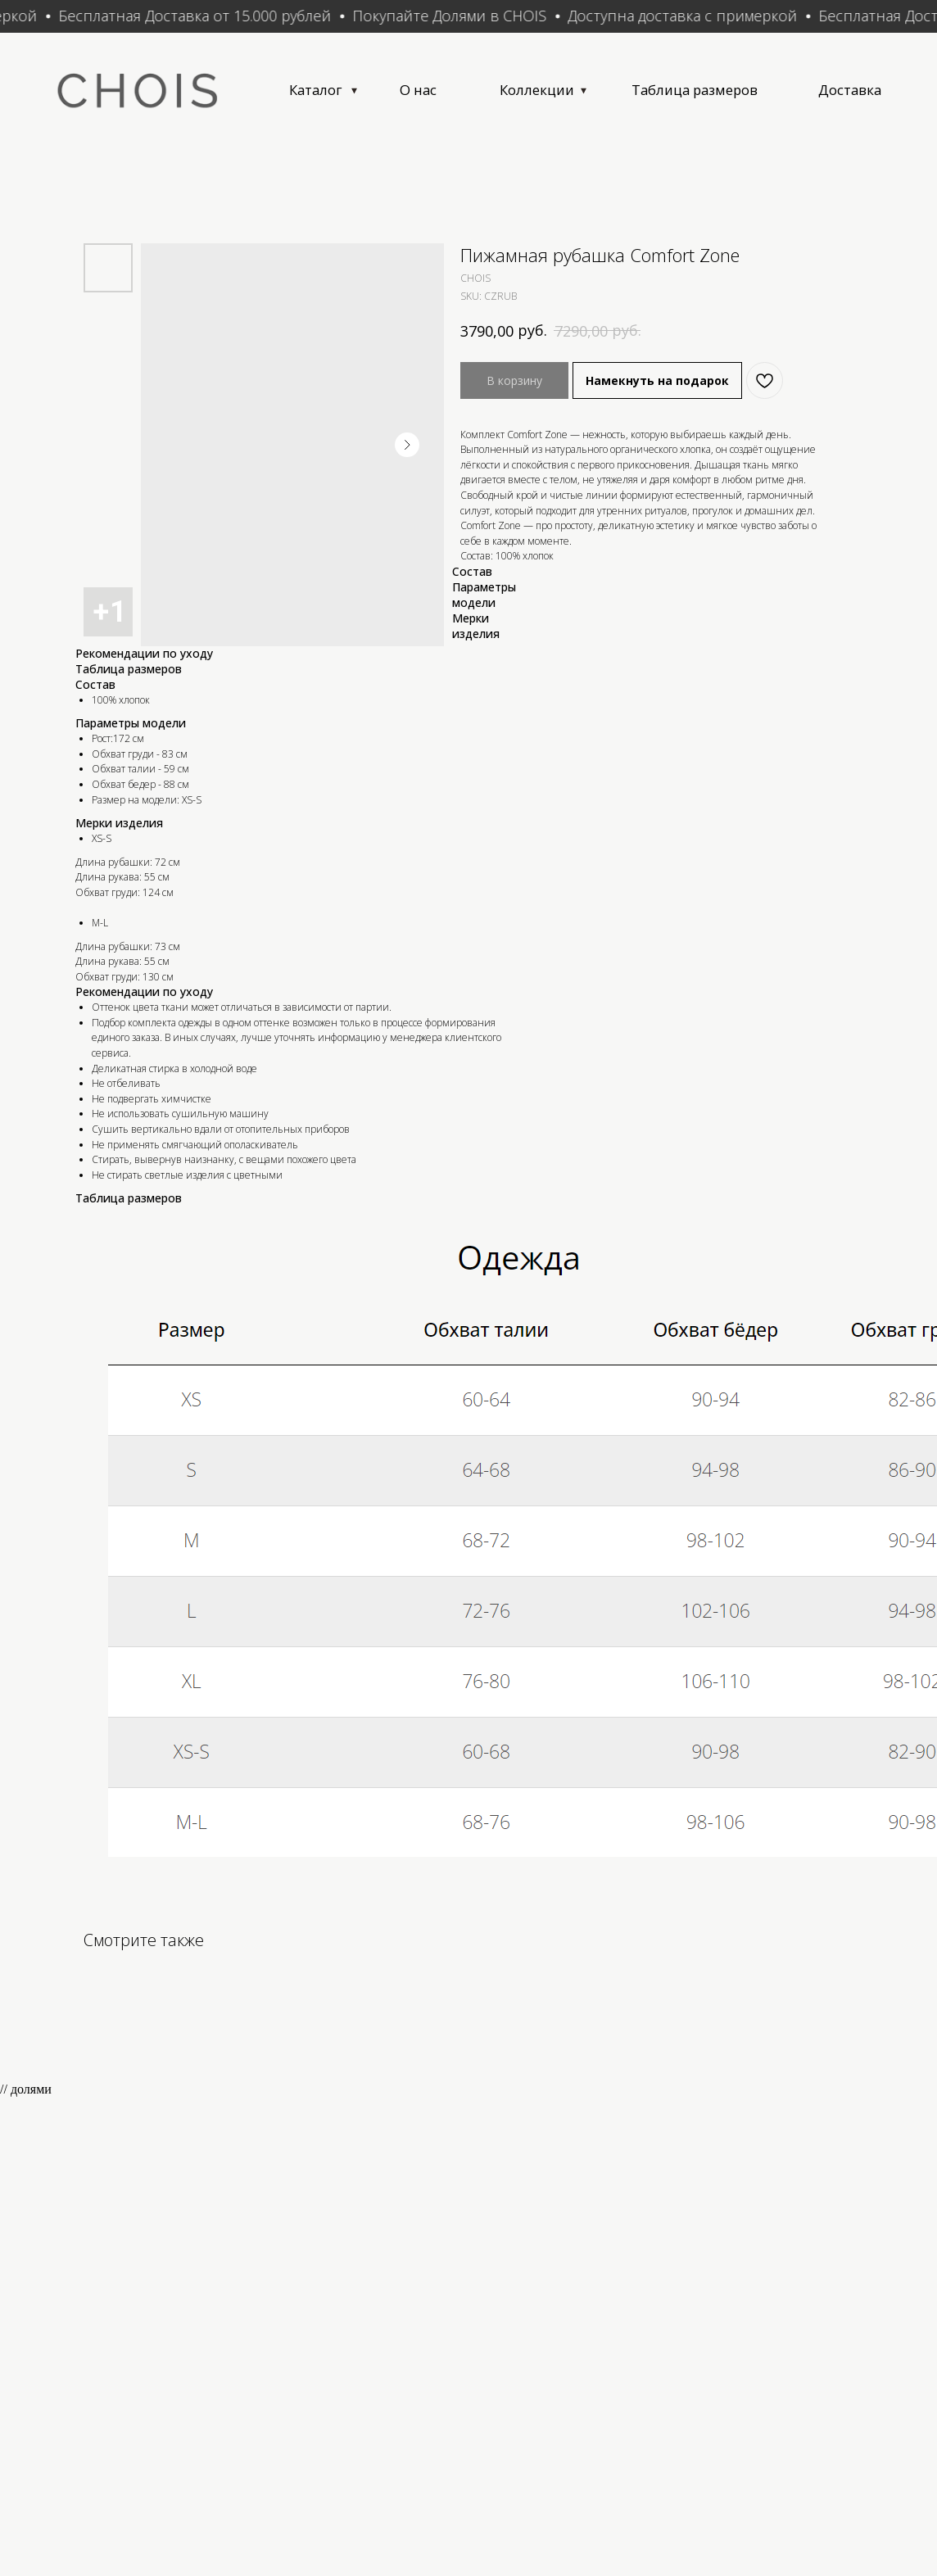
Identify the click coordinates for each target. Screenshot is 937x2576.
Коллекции (591, 93)
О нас (460, 93)
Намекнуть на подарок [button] (657, 389)
